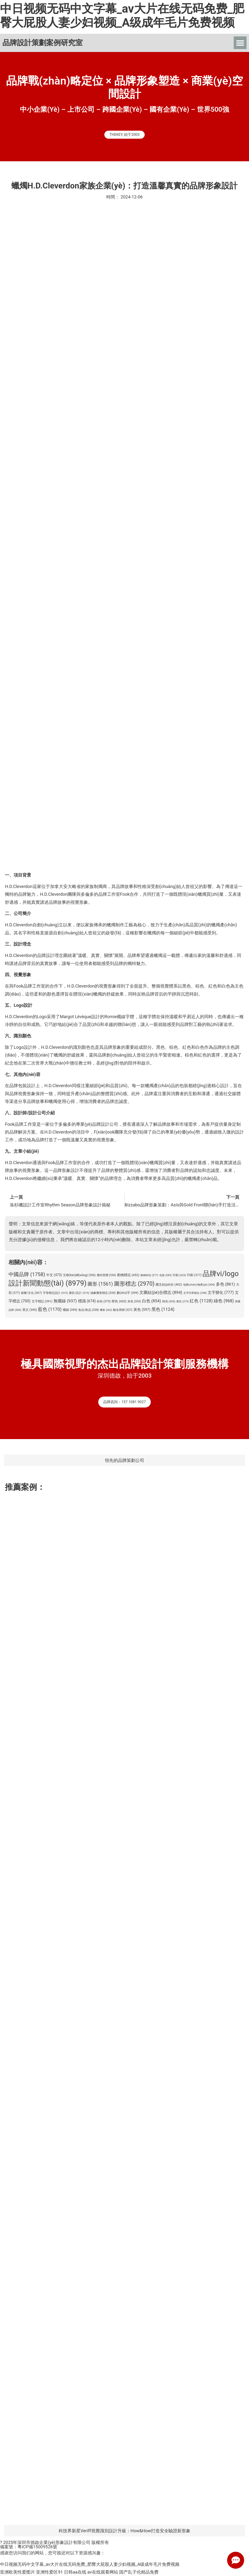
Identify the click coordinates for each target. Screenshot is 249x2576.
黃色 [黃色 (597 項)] (142, 1309)
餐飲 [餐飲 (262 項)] (106, 1310)
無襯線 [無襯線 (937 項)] (65, 1300)
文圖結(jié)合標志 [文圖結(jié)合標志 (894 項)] (160, 1292)
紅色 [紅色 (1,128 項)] (201, 1300)
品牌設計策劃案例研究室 (42, 42)
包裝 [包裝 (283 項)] (165, 1275)
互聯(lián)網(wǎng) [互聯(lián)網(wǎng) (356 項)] (79, 1275)
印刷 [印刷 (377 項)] (194, 1275)
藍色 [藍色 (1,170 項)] (50, 1309)
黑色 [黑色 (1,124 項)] (162, 1309)
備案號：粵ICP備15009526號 (28, 2546)
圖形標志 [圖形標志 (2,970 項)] (134, 1283)
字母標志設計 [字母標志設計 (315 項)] (55, 1293)
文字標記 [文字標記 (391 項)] (42, 1301)
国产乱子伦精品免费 (139, 2572)
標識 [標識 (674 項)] (87, 1301)
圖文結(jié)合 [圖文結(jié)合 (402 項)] (169, 1284)
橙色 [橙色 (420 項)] (119, 1301)
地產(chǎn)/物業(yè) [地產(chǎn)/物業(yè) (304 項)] (199, 1284)
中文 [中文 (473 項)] (54, 1275)
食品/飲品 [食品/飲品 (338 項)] (88, 1310)
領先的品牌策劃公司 (124, 1460)
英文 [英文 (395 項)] (29, 1310)
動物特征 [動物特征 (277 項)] (149, 1275)
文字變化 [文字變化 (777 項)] (221, 1292)
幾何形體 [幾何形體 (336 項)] (106, 1275)
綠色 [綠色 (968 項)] (224, 1300)
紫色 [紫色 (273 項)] (182, 1301)
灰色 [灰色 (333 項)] (134, 1301)
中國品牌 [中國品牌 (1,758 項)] (27, 1274)
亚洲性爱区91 (49, 2572)
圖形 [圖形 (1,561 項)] (100, 1284)
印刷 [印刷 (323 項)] (179, 1275)
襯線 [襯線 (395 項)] (70, 1310)
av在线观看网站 (102, 2572)
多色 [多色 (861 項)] (225, 1284)
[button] (240, 42)
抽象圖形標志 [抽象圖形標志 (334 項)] (103, 1293)
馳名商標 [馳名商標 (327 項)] (122, 1310)
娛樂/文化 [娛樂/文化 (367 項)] (31, 1293)
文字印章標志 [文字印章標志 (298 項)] (195, 1293)
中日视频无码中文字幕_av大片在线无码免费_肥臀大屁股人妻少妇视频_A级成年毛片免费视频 (122, 15)
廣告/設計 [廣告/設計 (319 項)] (79, 1293)
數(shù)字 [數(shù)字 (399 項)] (127, 1293)
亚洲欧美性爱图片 (17, 2572)
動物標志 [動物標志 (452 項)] (128, 1275)
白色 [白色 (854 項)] (151, 1300)
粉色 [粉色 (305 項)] (168, 1301)
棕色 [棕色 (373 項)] (104, 1301)
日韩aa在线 (75, 2572)
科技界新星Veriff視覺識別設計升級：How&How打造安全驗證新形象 (124, 2530)
